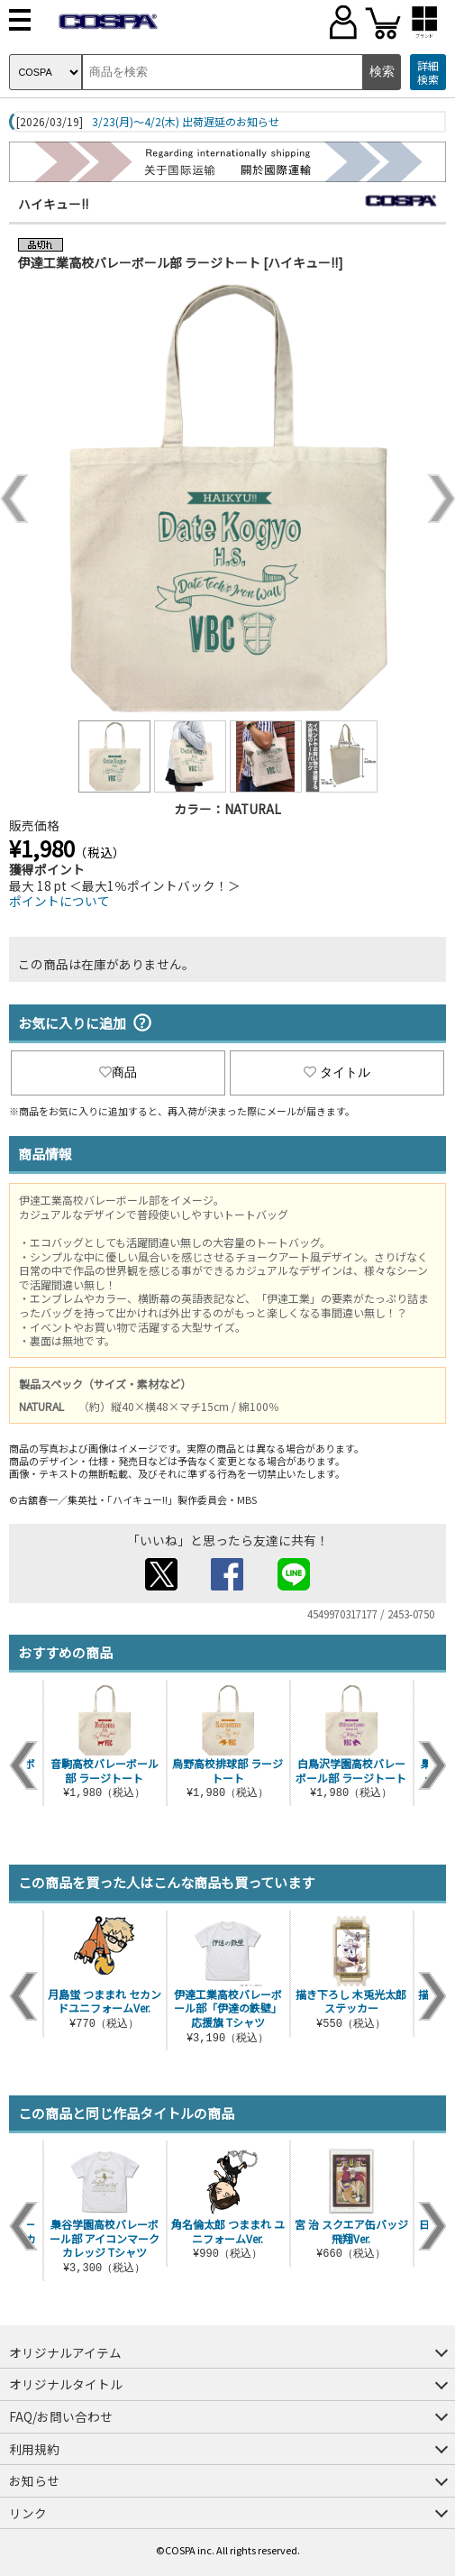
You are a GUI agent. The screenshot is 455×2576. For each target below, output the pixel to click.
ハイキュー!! (53, 204)
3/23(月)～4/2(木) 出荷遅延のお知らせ (185, 122)
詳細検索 (428, 72)
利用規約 (34, 2449)
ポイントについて (59, 901)
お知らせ (34, 2480)
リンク (28, 2513)
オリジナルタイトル (66, 2384)
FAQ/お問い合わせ (61, 2416)
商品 (118, 1072)
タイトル (337, 1072)
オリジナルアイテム (65, 2352)
